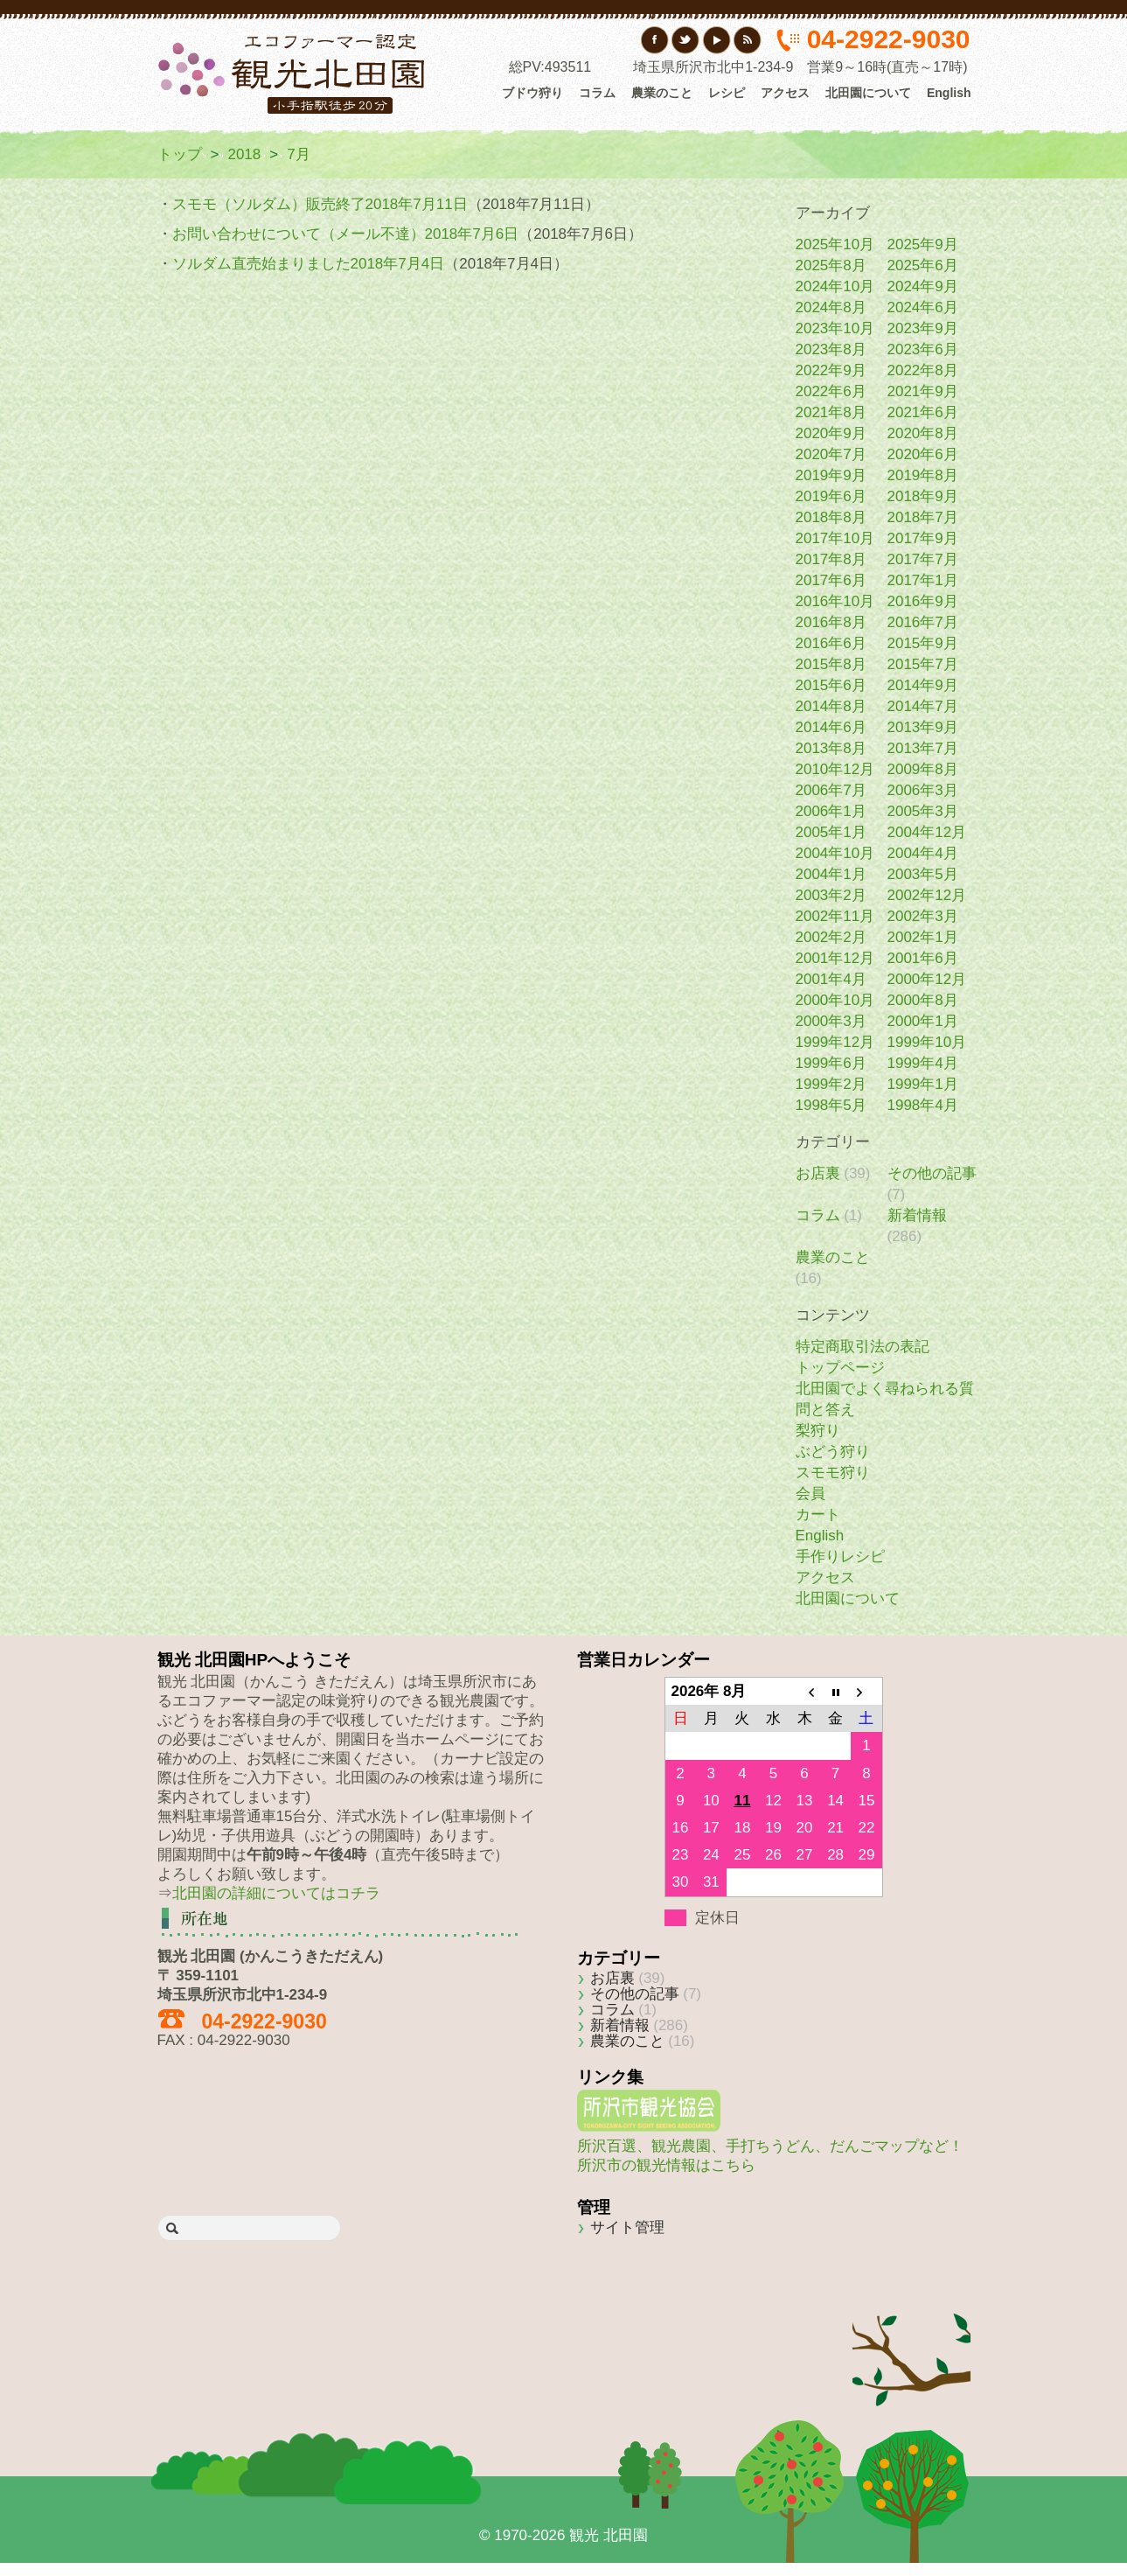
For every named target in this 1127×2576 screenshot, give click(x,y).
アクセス (785, 93)
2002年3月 (922, 916)
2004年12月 (927, 832)
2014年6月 (831, 727)
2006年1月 (831, 811)
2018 (244, 154)
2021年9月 (922, 391)
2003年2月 (831, 895)
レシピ (726, 93)
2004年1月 (831, 874)
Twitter (685, 40)
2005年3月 (922, 811)
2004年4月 (922, 853)
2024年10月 (835, 286)
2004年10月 (835, 853)
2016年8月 (831, 622)
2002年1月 (922, 937)
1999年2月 (831, 1084)
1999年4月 (922, 1063)
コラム (597, 93)
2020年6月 (922, 454)
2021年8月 (831, 412)
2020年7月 (831, 454)
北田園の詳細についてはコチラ (276, 1893)
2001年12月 (835, 958)
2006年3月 (922, 790)
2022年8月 (922, 370)
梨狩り (818, 1430)
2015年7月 (922, 664)
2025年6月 (922, 265)
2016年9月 (922, 601)
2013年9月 (922, 727)
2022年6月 (831, 391)
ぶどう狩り (833, 1451)
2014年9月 (922, 685)
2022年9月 (831, 370)
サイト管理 (627, 2227)
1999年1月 (922, 1084)
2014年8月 (831, 706)
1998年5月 (831, 1105)
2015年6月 (831, 685)
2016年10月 (835, 601)
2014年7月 (922, 706)
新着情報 (917, 1215)
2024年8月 (831, 307)
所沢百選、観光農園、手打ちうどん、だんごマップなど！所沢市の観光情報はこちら (770, 2146)
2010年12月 (835, 769)
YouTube (716, 40)
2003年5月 (922, 874)
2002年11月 (835, 916)
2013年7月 (922, 748)
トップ (179, 154)
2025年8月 (831, 265)
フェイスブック (655, 40)
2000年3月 (831, 1021)
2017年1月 (922, 580)
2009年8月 (922, 769)
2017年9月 (922, 538)
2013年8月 (831, 748)
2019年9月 (831, 475)
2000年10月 (835, 1000)
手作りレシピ (840, 1556)
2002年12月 (927, 895)
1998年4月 (922, 1105)
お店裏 (818, 1173)
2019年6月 (831, 496)
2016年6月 (831, 643)
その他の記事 (932, 1173)
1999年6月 (831, 1063)
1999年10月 (927, 1042)
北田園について (868, 93)
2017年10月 (835, 538)
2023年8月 (831, 349)
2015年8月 (831, 664)
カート (818, 1514)
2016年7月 (922, 622)
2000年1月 (922, 1021)
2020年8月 (922, 433)
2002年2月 (831, 937)
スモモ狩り (833, 1472)
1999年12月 (835, 1042)
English (949, 93)
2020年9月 (831, 433)
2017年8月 (831, 559)
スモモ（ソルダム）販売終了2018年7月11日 (320, 204)
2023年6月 (922, 349)
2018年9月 (922, 496)
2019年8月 (922, 475)
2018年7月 (922, 517)
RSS (747, 40)
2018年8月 (831, 517)
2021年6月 (922, 412)
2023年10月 (835, 328)
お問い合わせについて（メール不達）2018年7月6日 (345, 234)
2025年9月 (922, 244)
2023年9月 (922, 328)
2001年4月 (831, 979)
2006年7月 (831, 790)
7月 (298, 154)
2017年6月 (831, 580)
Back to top (911, 2334)
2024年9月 (922, 286)
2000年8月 (922, 1000)
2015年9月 (922, 643)
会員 (810, 1493)
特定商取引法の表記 (862, 1346)
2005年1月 (831, 832)
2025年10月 (835, 244)
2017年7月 (922, 559)
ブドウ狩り (532, 93)
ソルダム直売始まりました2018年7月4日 (308, 263)
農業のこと (661, 93)
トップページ (840, 1367)
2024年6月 (922, 307)
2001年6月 (922, 958)
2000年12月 (927, 979)
